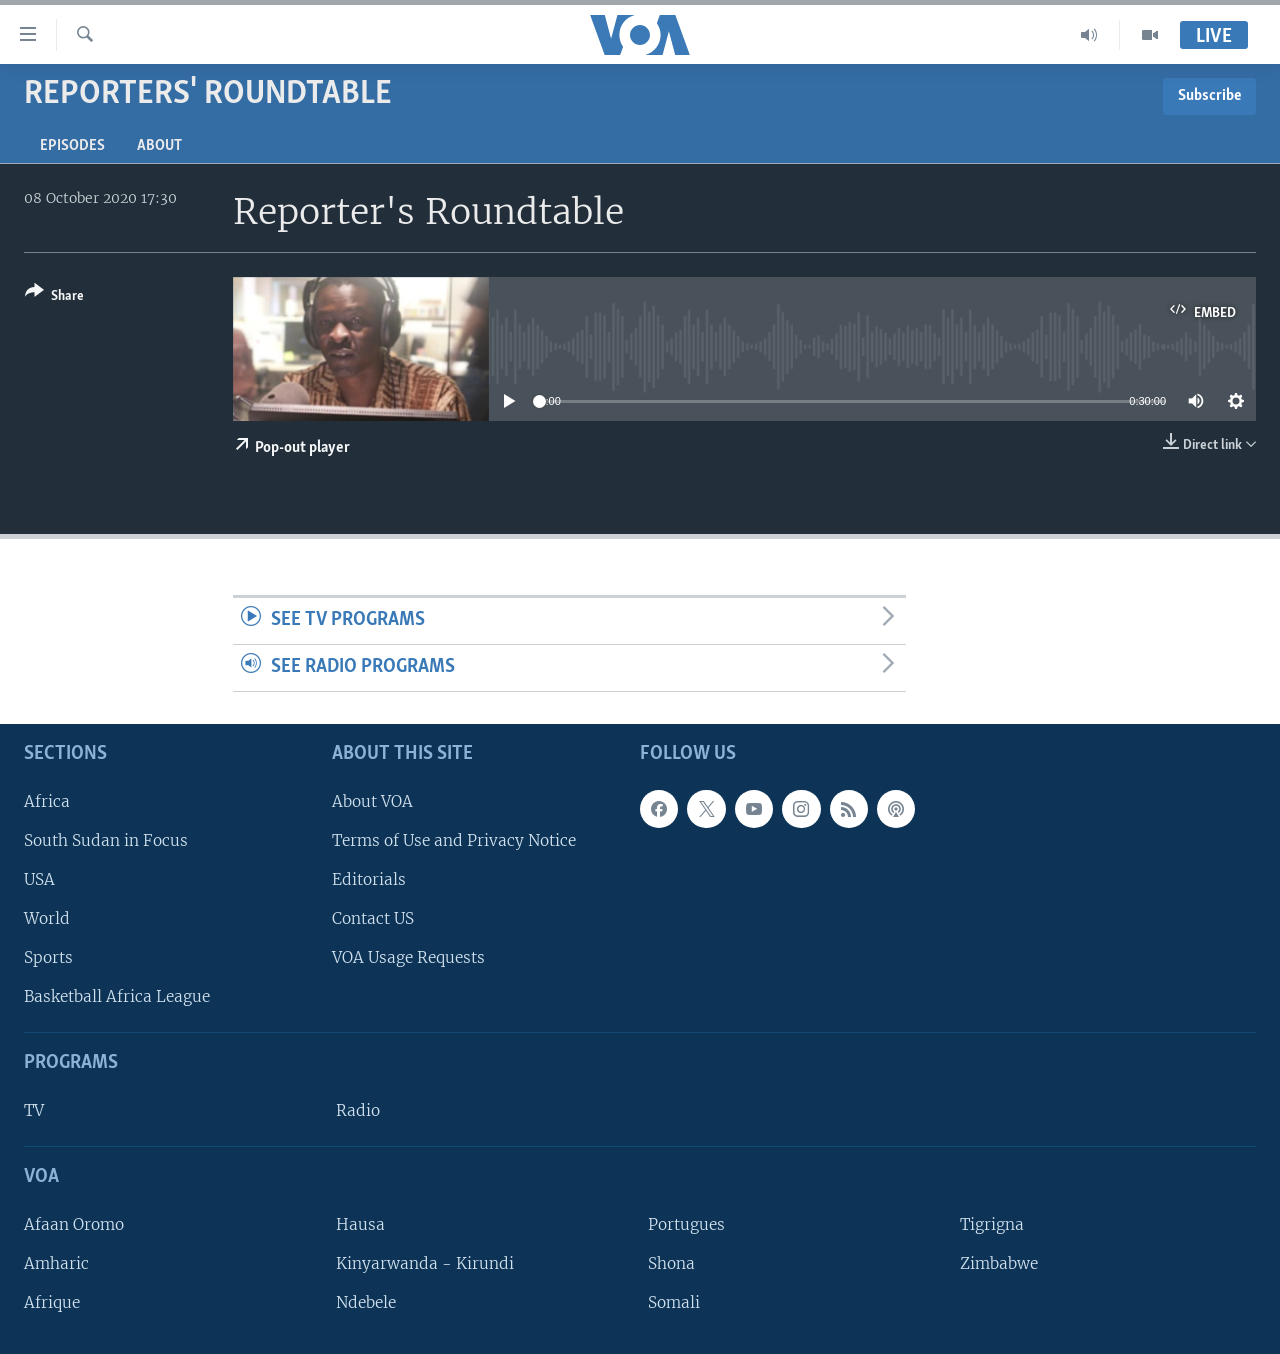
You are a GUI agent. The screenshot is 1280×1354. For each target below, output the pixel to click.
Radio (358, 1110)
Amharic (56, 1263)
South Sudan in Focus (106, 840)
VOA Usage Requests (408, 957)
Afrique (52, 1302)
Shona (671, 1263)
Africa (47, 801)
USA (39, 879)
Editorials (369, 879)
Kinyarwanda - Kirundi (425, 1263)
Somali (674, 1302)
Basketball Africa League (117, 996)
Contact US (373, 918)
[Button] (54, 297)
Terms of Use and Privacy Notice (454, 840)
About (159, 146)
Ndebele (366, 1302)
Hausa (360, 1224)
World (47, 918)
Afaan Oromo (74, 1224)
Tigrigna (992, 1224)
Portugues (686, 1224)
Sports (48, 957)
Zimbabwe (999, 1263)
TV (34, 1110)
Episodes (72, 146)
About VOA (372, 801)
